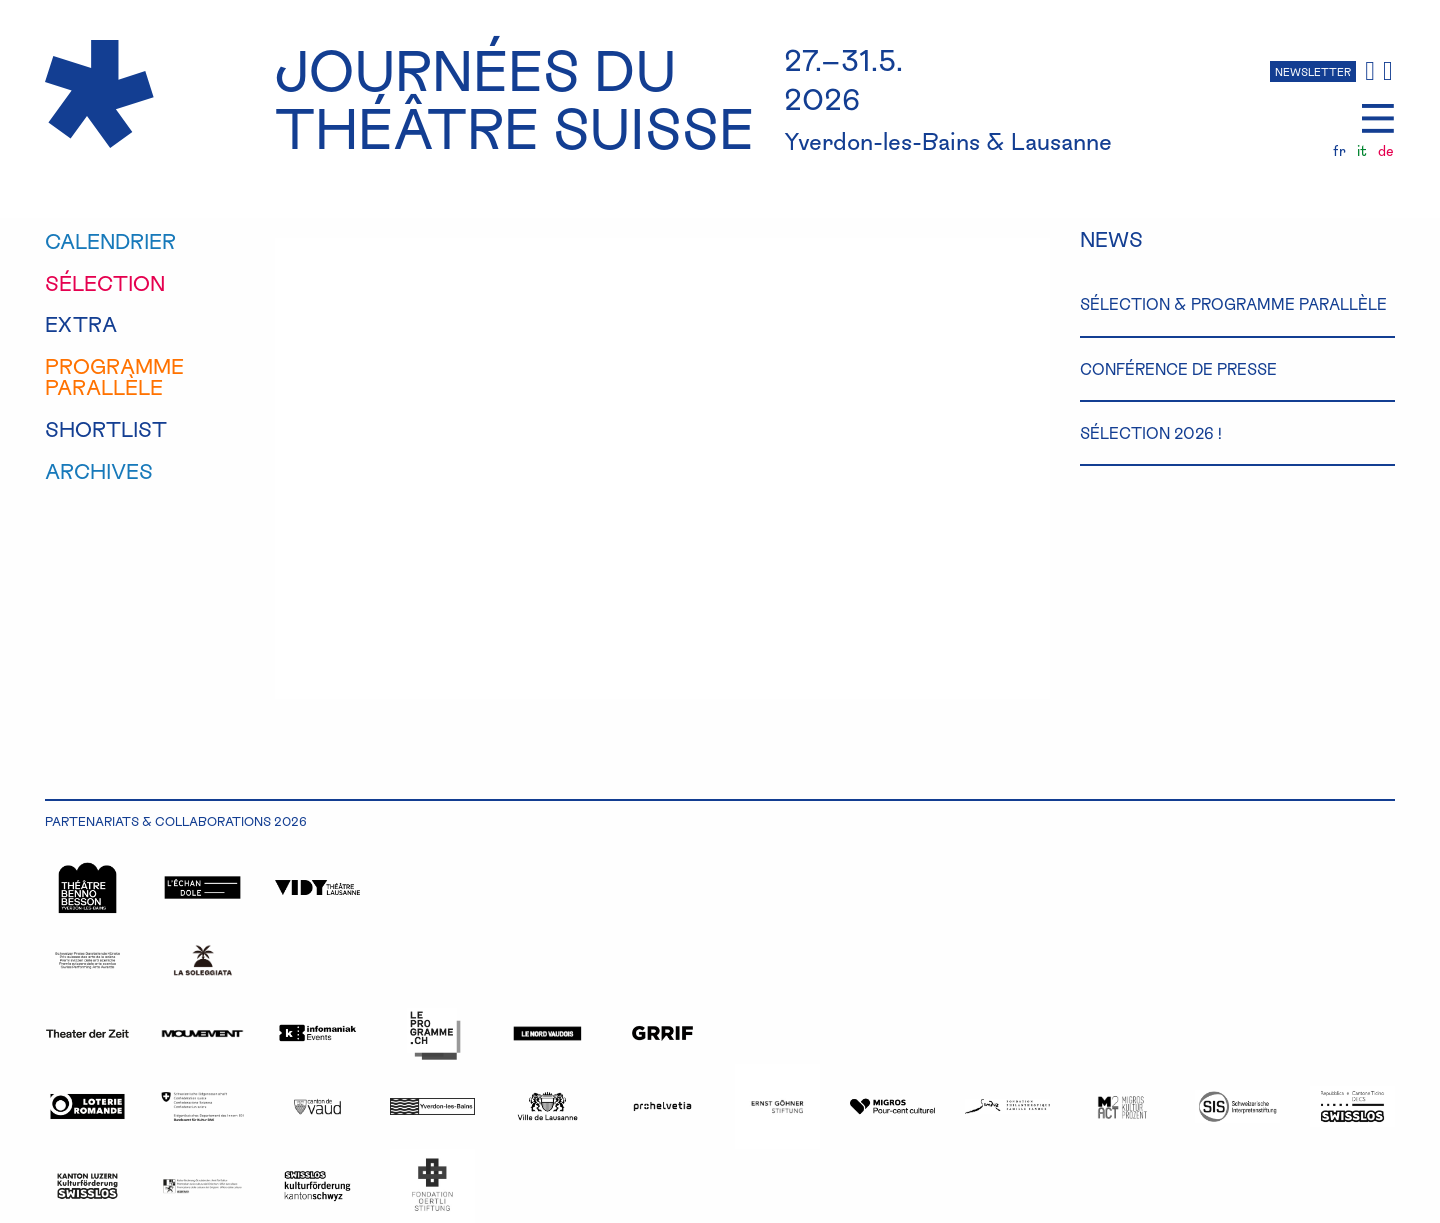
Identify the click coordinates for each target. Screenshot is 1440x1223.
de (1386, 151)
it (1362, 151)
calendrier (110, 241)
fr (1339, 151)
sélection (105, 283)
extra (81, 324)
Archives (99, 471)
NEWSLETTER (1313, 71)
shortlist (106, 429)
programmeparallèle (114, 376)
